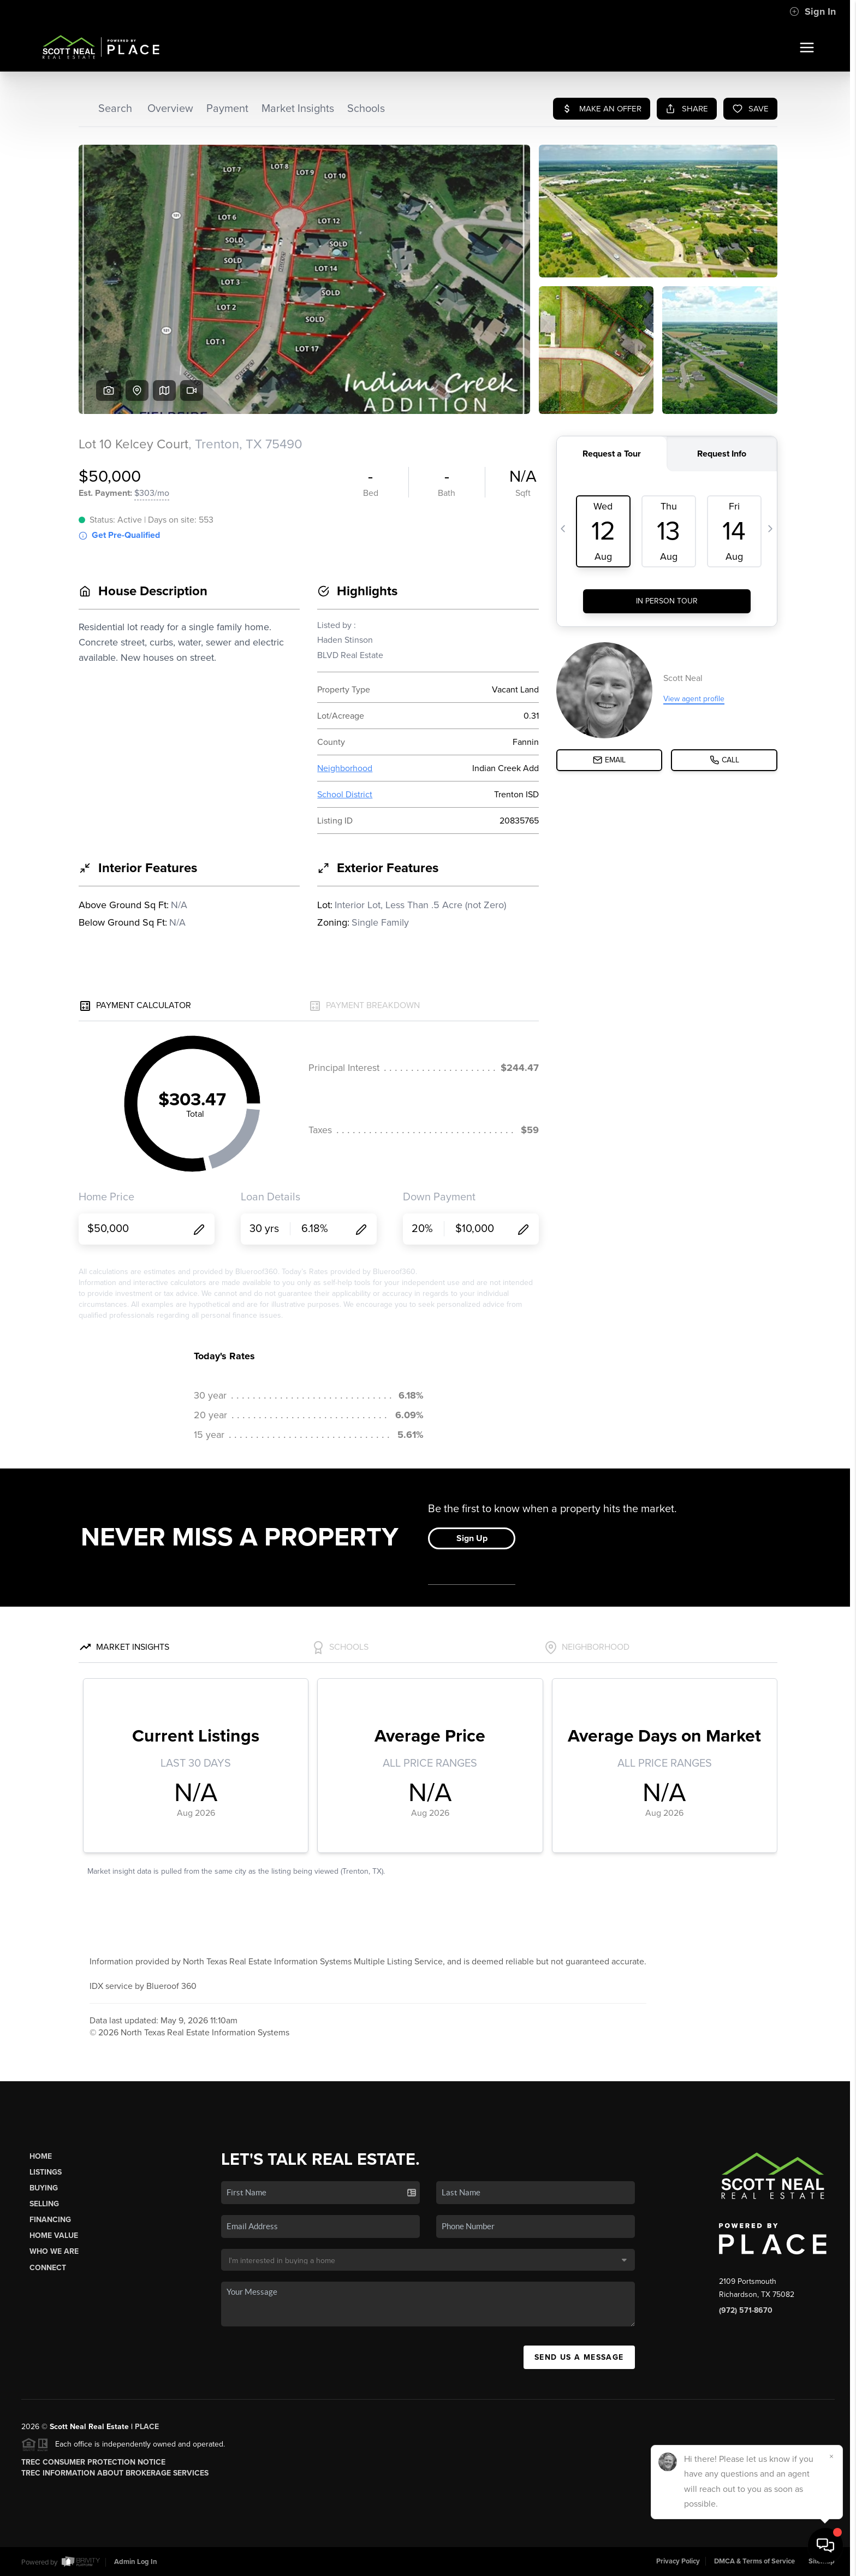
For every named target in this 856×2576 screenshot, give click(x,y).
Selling (44, 2203)
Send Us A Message (579, 2357)
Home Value (53, 2235)
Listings (45, 2172)
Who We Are (54, 2251)
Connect (47, 2267)
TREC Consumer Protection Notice (93, 2462)
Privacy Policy (678, 2561)
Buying (43, 2188)
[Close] (831, 2456)
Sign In (812, 11)
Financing (50, 2219)
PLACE (147, 2426)
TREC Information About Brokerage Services (115, 2473)
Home (40, 2156)
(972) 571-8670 (745, 2310)
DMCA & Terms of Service (754, 2561)
